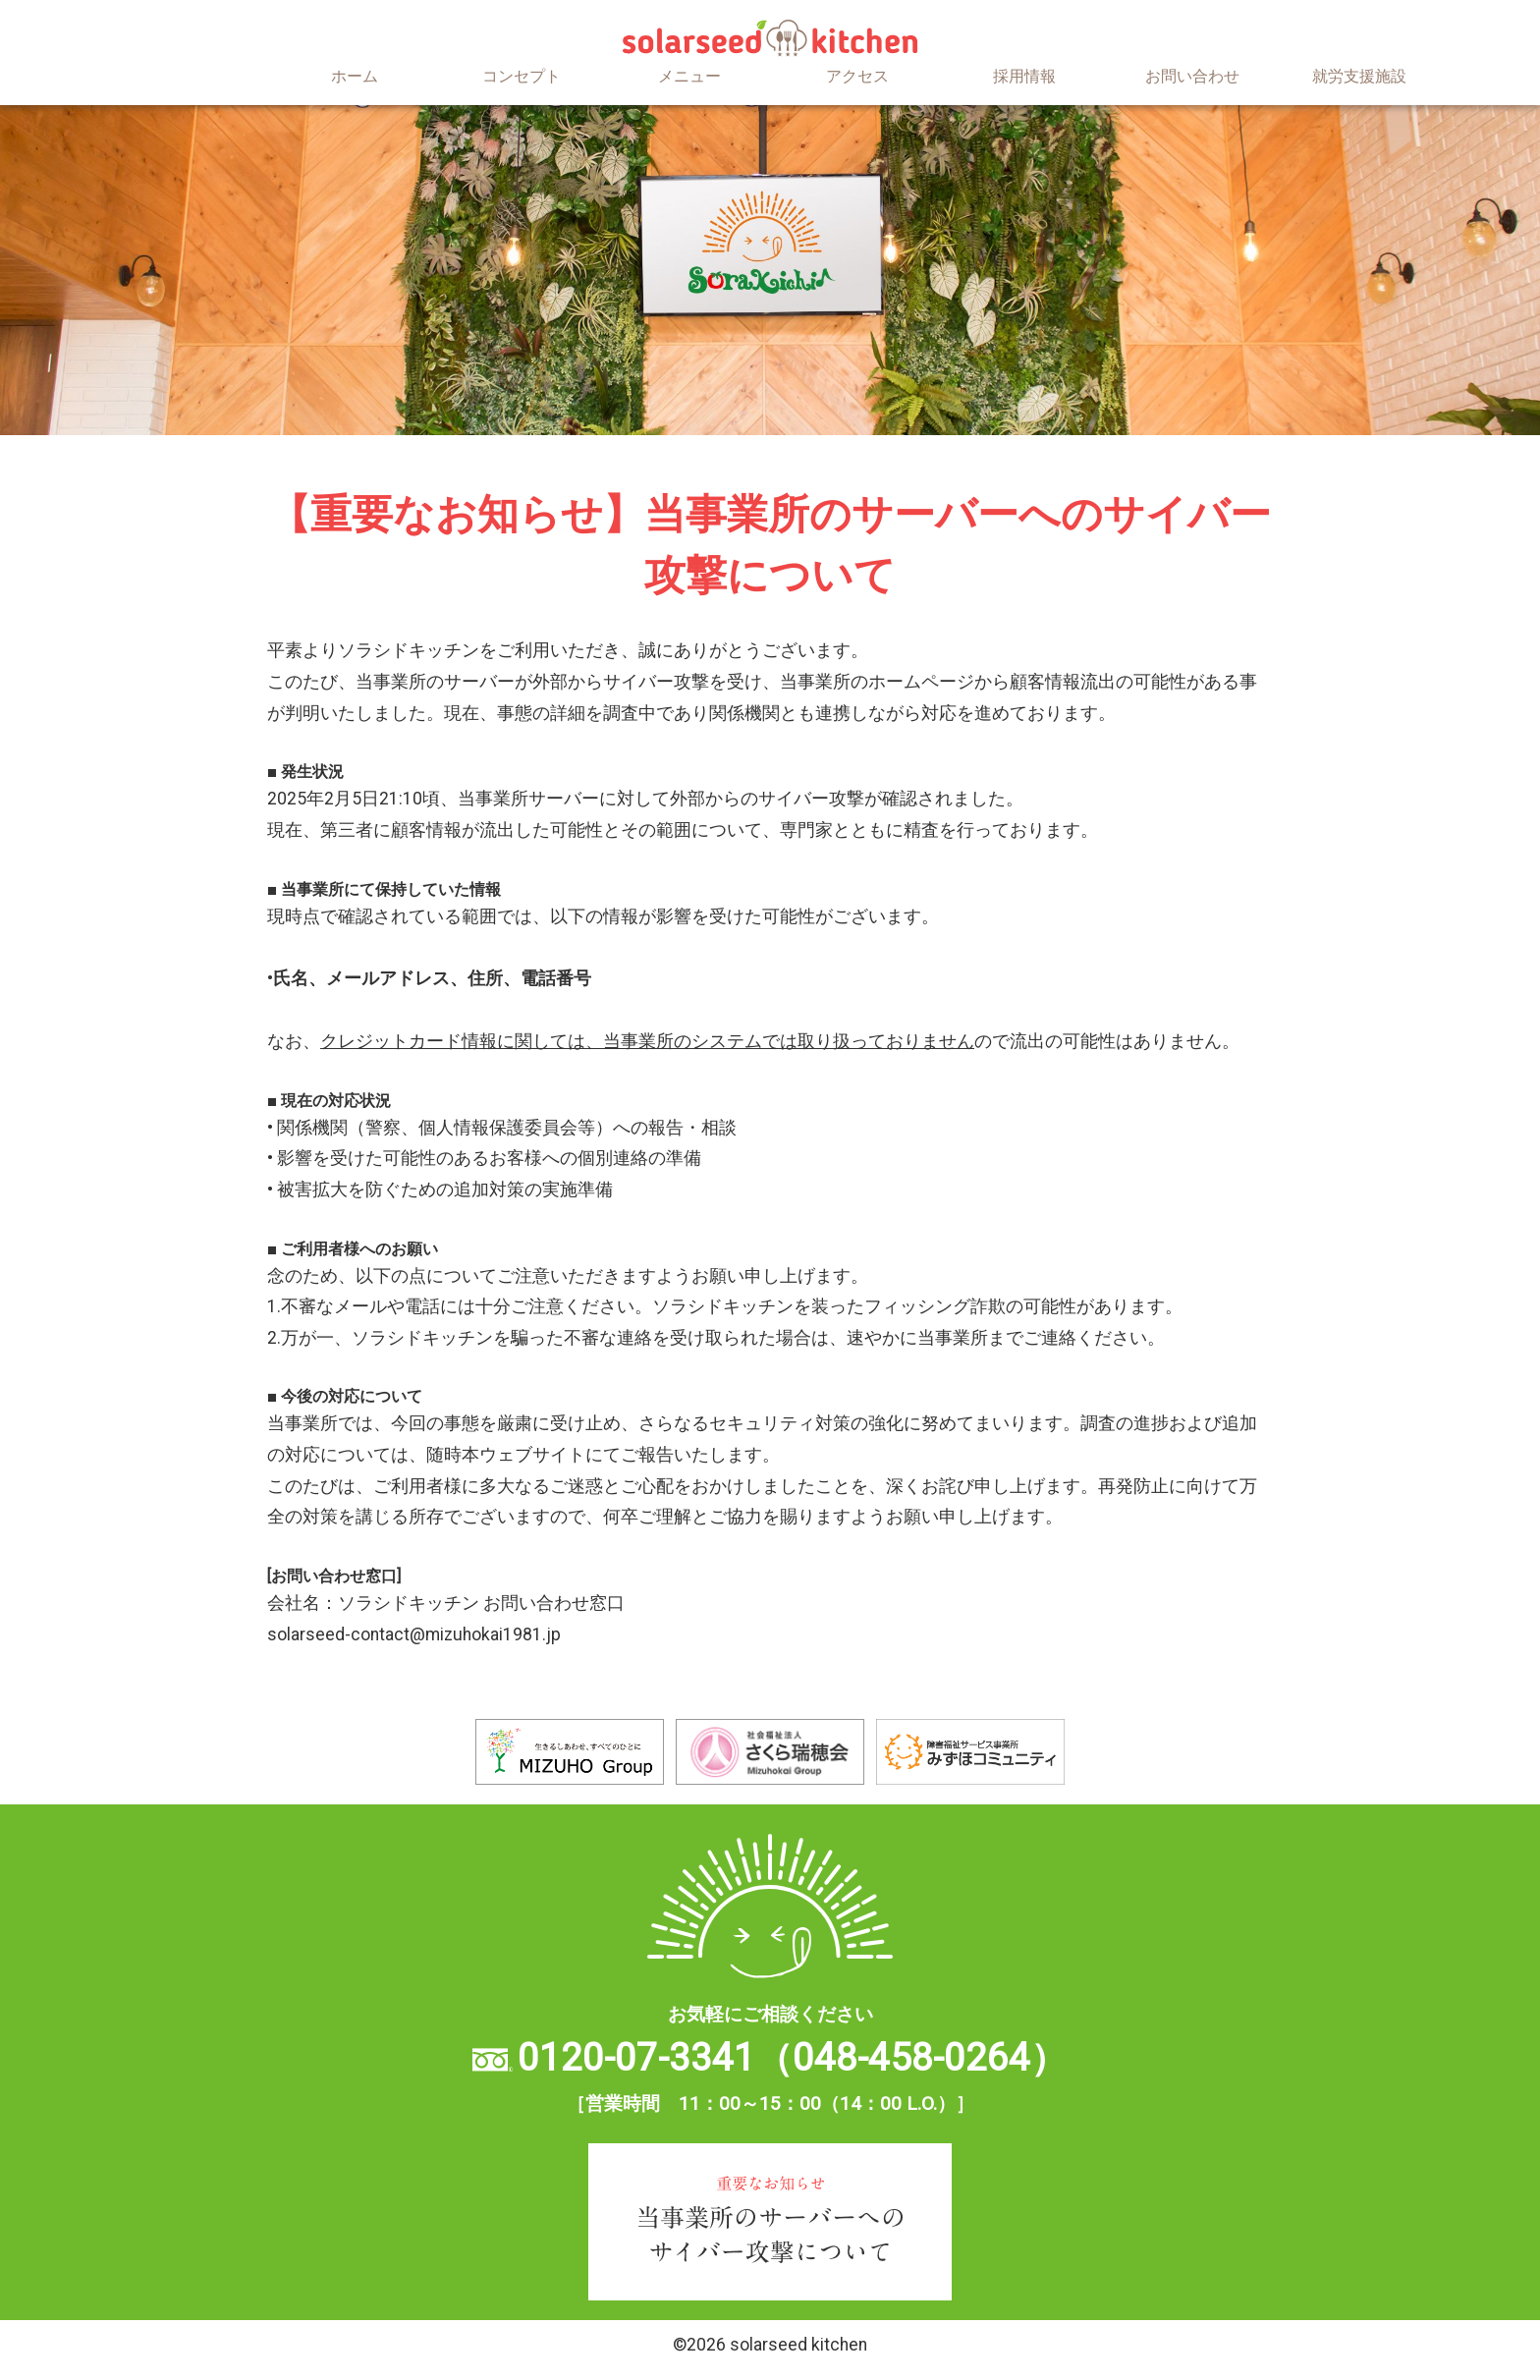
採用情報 (1024, 76)
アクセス (857, 76)
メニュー (689, 76)
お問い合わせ (1192, 76)
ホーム (354, 76)
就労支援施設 (1359, 76)
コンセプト (521, 76)
